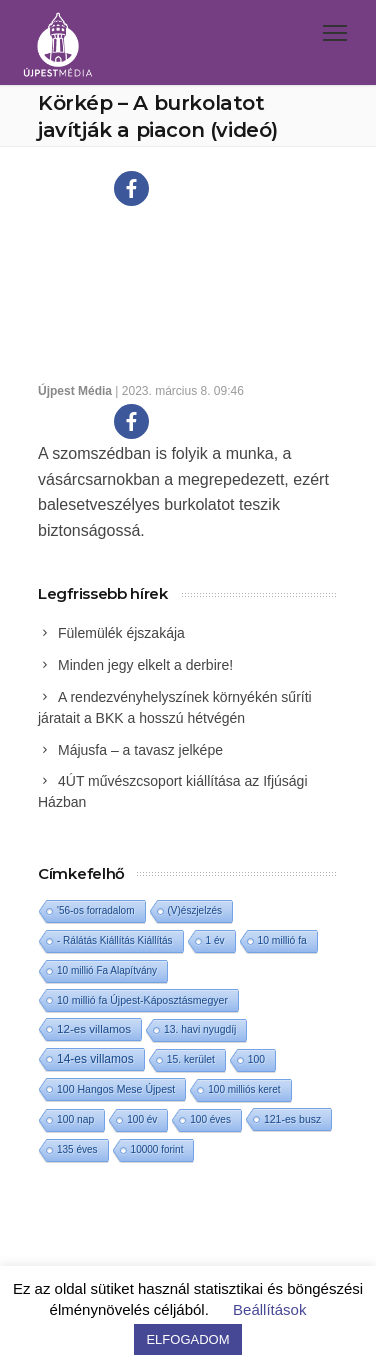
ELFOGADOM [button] (187, 1339)
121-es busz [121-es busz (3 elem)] (292, 1119)
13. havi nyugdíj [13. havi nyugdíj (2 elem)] (200, 1029)
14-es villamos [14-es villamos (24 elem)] (95, 1059)
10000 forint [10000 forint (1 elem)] (157, 1149)
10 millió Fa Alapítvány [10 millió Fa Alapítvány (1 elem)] (107, 970)
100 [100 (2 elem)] (256, 1059)
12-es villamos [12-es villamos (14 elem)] (94, 1028)
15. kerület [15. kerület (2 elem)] (191, 1059)
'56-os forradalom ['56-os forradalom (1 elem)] (96, 910)
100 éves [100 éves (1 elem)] (210, 1119)
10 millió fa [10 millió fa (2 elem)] (282, 940)
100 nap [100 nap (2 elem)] (75, 1119)
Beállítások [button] (269, 1309)
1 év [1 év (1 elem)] (215, 940)
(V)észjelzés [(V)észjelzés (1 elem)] (195, 910)
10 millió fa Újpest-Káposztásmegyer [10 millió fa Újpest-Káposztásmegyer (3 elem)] (142, 1000)
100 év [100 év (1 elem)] (142, 1119)
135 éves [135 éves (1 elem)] (77, 1149)
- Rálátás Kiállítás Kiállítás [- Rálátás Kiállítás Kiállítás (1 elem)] (115, 940)
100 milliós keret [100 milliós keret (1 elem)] (244, 1089)
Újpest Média (75, 391)
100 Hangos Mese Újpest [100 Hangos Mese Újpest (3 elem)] (116, 1089)
